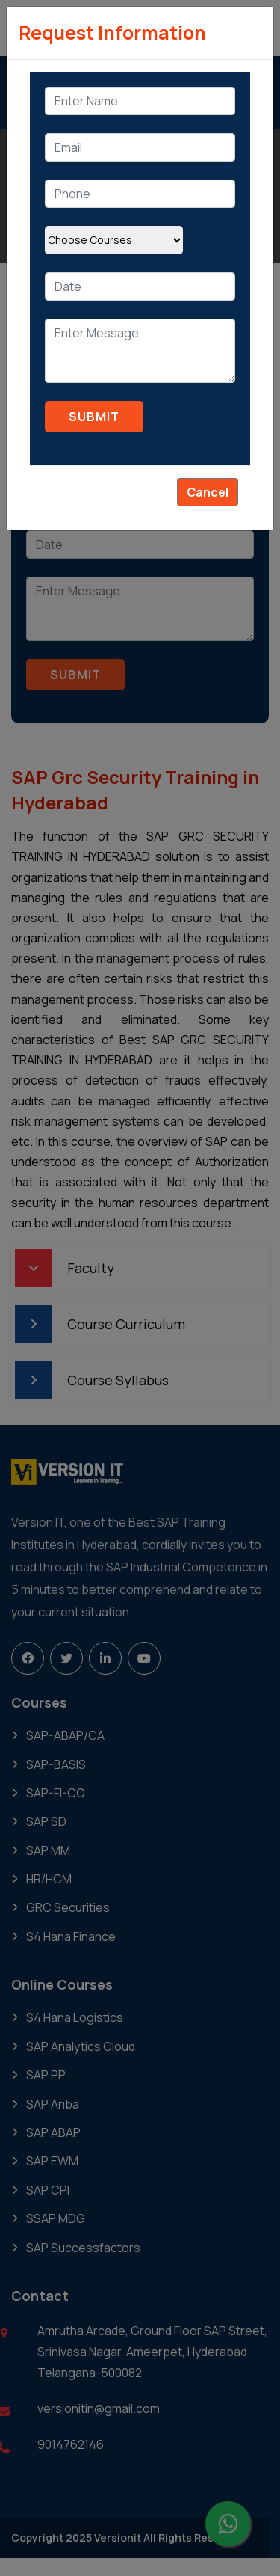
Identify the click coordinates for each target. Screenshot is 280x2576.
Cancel (207, 492)
